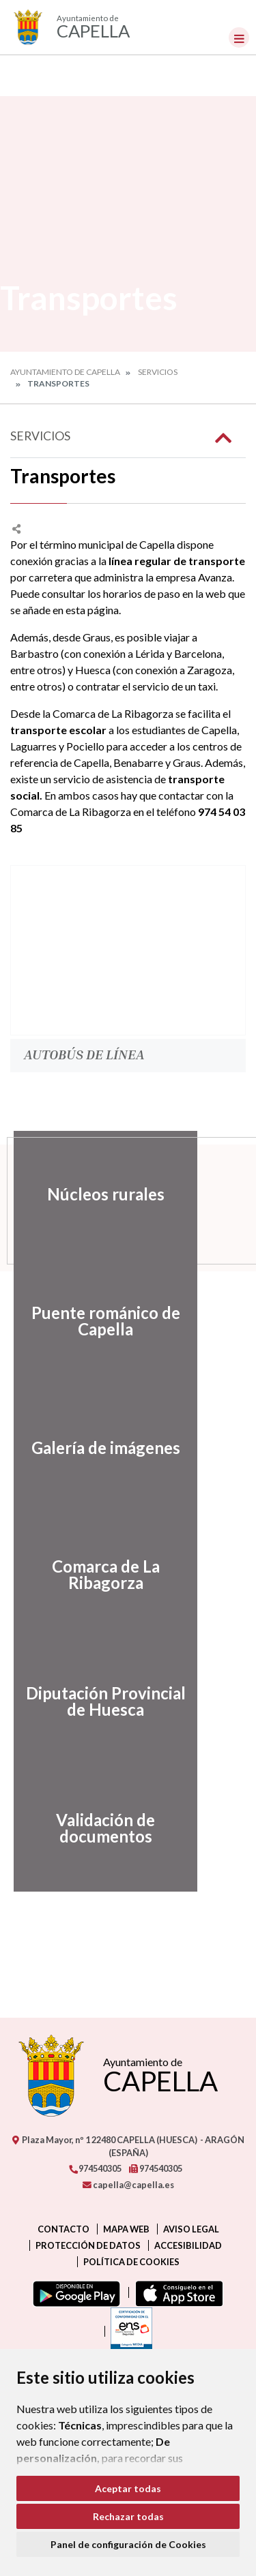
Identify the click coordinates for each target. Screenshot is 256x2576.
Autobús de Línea (84, 1054)
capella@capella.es (128, 2184)
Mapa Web (126, 2229)
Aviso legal (191, 2229)
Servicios (157, 372)
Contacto (63, 2229)
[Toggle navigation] (239, 37)
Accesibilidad (188, 2245)
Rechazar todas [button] (128, 2516)
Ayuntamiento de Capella (65, 372)
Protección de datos (88, 2245)
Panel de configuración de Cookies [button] (128, 2544)
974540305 (95, 2168)
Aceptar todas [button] (128, 2488)
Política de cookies (131, 2261)
